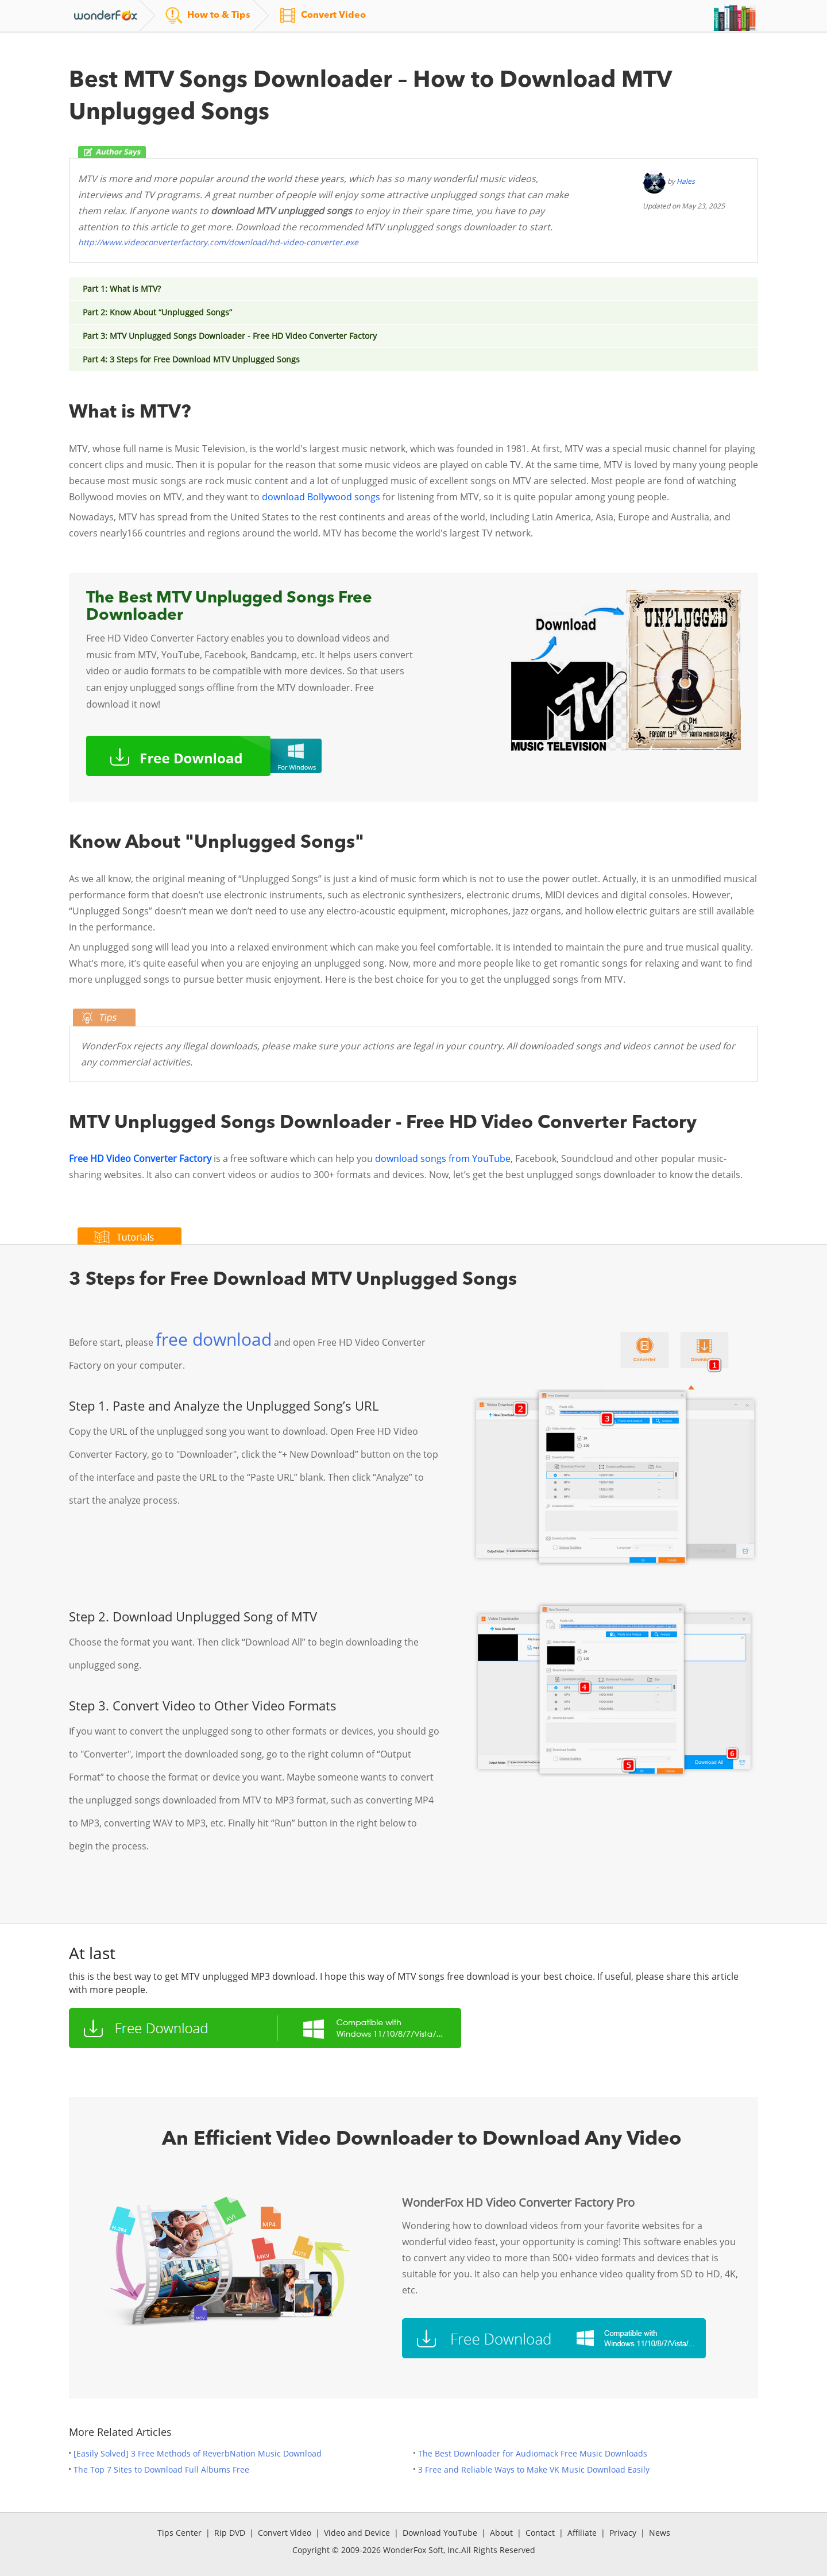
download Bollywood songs (321, 497)
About (501, 2532)
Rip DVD (229, 2532)
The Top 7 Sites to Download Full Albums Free (161, 2469)
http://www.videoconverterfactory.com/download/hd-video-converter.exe (218, 242)
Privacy (622, 2532)
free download (214, 1339)
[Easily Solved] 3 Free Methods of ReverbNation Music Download (198, 2453)
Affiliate (582, 2532)
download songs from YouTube (442, 1158)
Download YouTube (440, 2532)
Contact (540, 2532)
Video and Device (357, 2532)
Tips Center (179, 2532)
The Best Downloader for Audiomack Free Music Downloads (532, 2453)
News (659, 2532)
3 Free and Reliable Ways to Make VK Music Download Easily (534, 2469)
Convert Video (284, 2532)
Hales (686, 181)
